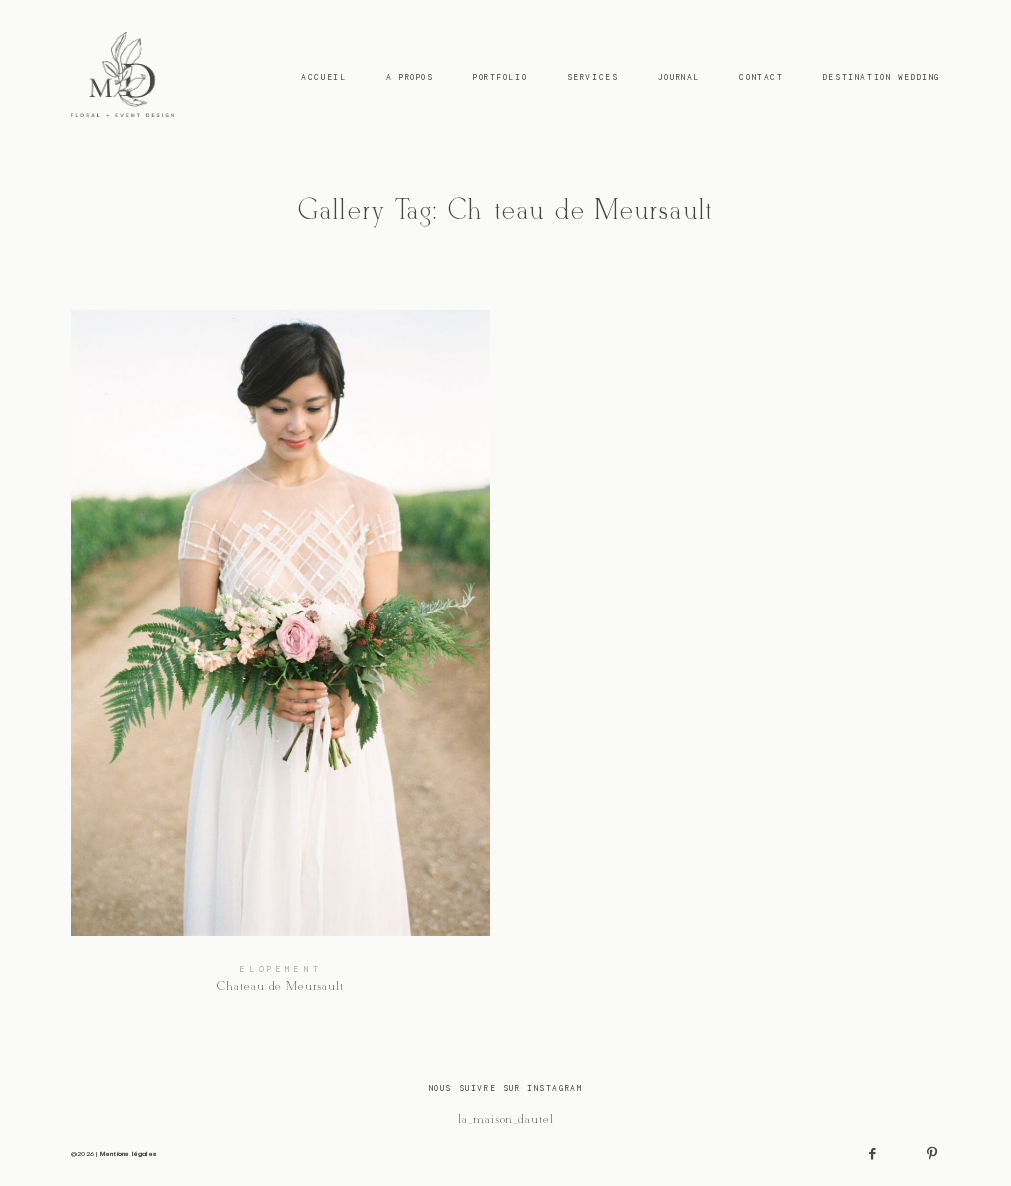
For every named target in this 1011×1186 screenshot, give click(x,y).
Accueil (323, 77)
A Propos (410, 77)
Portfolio (500, 77)
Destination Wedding (881, 77)
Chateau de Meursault (280, 662)
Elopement (281, 969)
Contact (761, 77)
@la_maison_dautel (505, 1120)
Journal (679, 77)
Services (593, 77)
